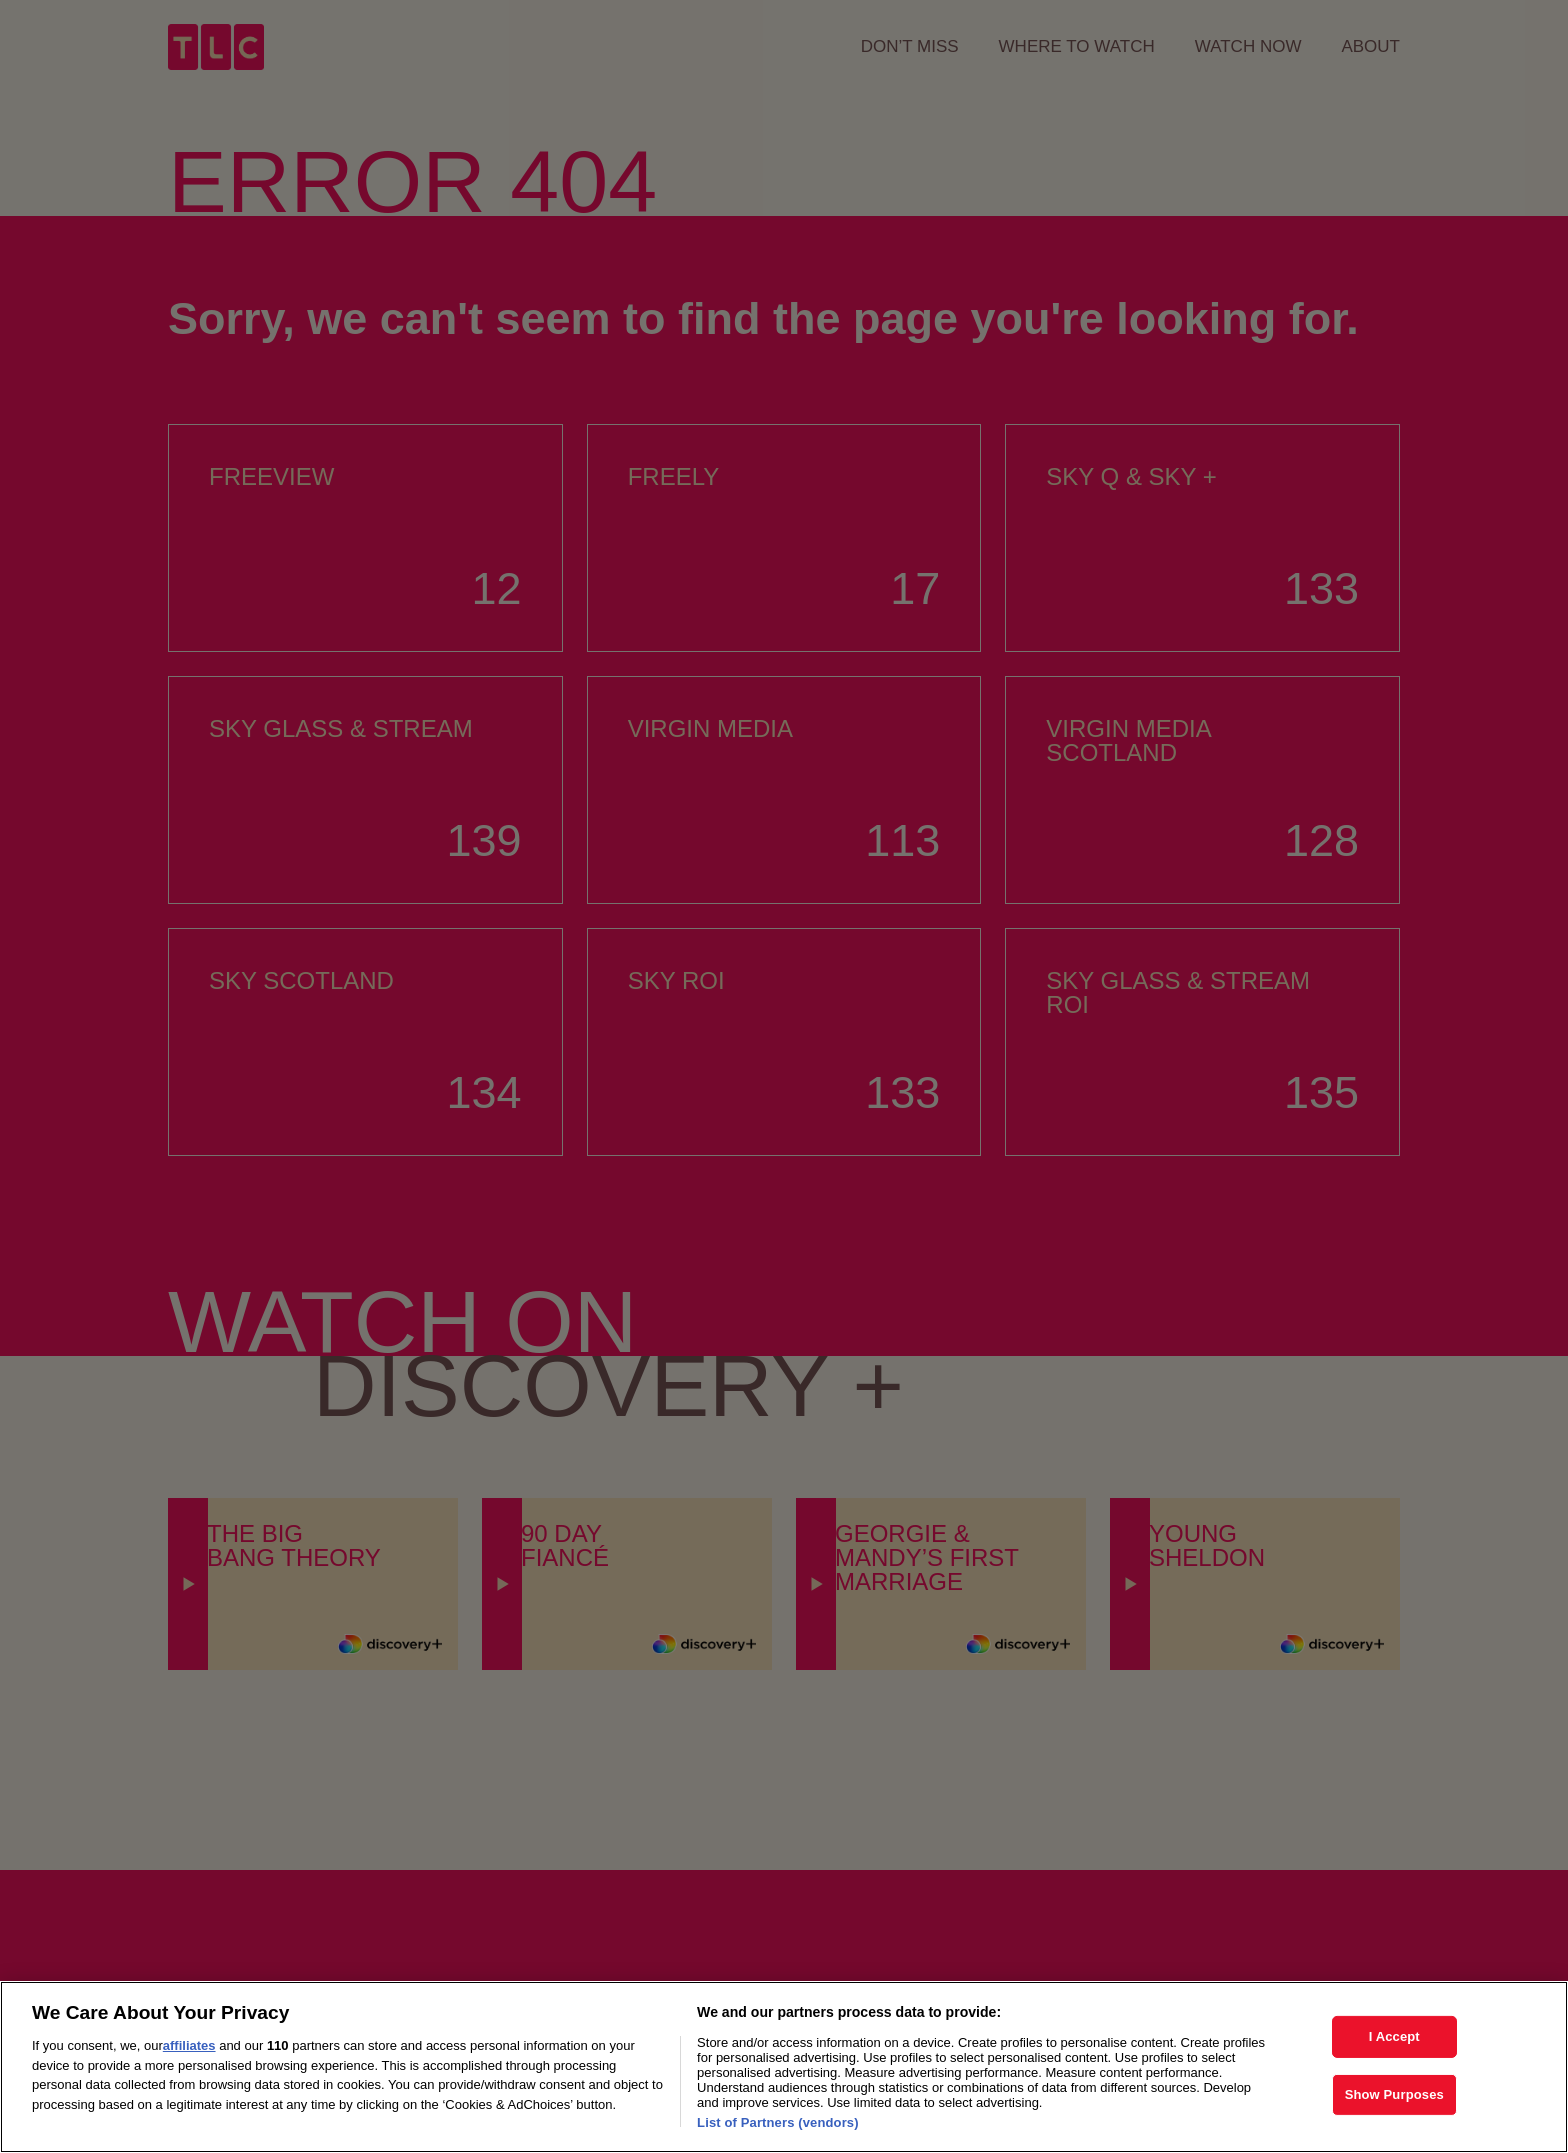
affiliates (189, 2068)
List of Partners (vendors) (778, 2145)
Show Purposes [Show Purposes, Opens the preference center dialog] (1394, 2116)
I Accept (1394, 2059)
